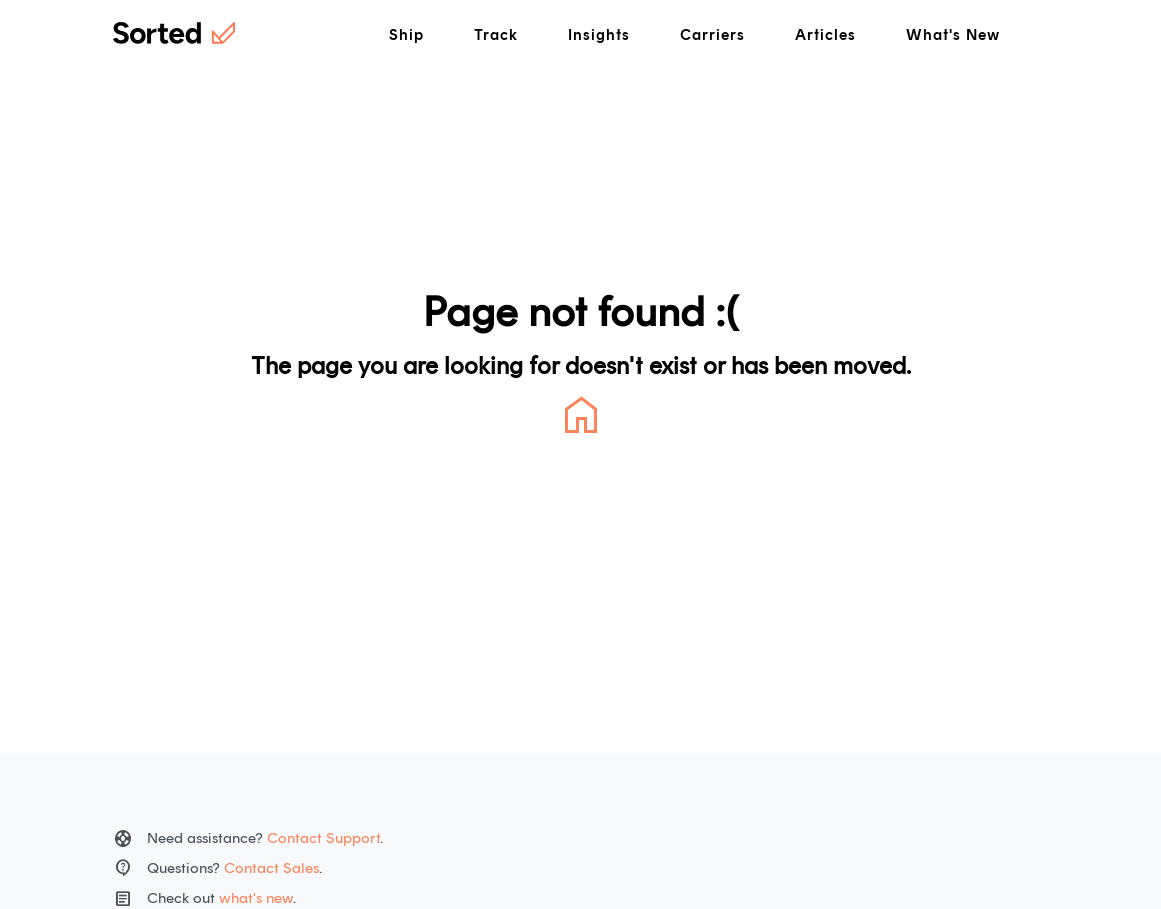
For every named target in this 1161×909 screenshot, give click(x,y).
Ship (406, 35)
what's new (256, 898)
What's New (953, 35)
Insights (599, 35)
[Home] (174, 35)
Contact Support (323, 838)
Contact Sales (271, 868)
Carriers (712, 35)
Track (496, 35)
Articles (825, 35)
